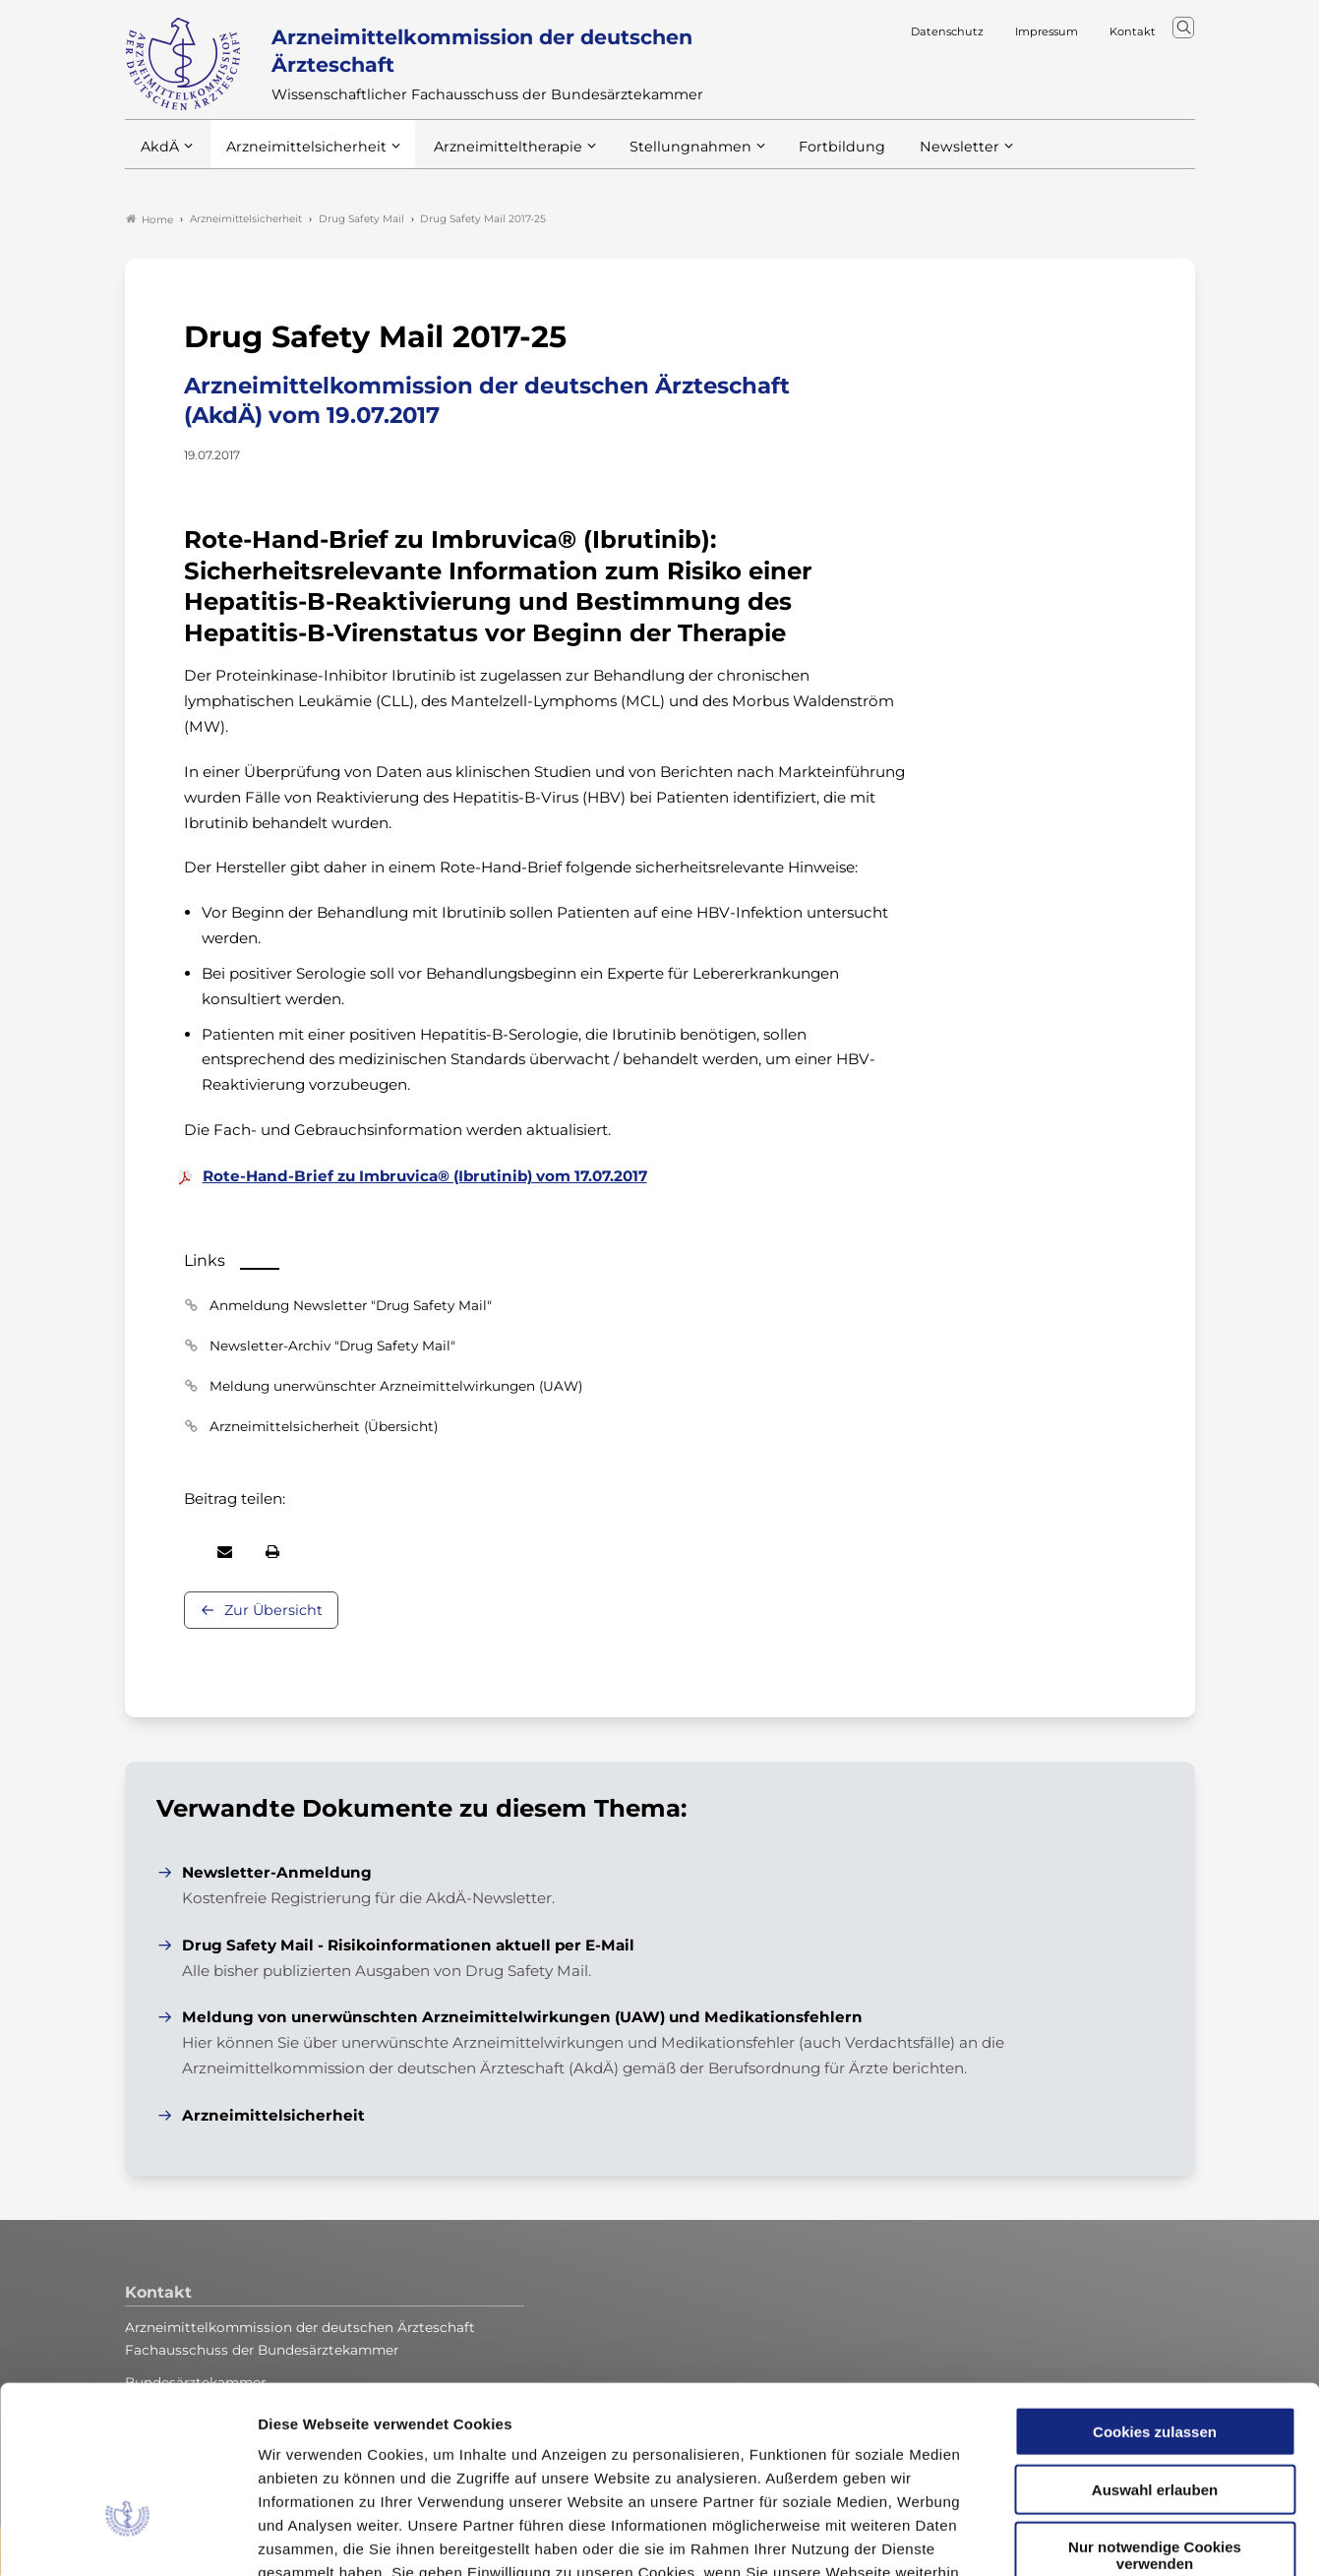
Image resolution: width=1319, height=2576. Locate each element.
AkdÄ (159, 156)
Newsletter (919, 156)
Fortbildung (807, 156)
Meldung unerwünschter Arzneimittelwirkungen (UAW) (396, 1387)
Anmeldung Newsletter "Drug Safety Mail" (351, 1306)
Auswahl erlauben (1155, 2351)
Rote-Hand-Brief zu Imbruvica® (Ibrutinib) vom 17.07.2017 (425, 1177)
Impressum (537, 2457)
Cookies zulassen (1155, 2293)
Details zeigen (1047, 2537)
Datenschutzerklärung (398, 2457)
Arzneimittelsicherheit (299, 156)
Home (149, 220)
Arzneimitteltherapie (491, 156)
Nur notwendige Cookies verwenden (1154, 2416)
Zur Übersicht (273, 1611)
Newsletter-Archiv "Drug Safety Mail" (332, 1346)
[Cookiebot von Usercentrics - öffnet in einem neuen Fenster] (127, 2537)
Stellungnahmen (664, 156)
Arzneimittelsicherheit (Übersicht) (324, 1427)
